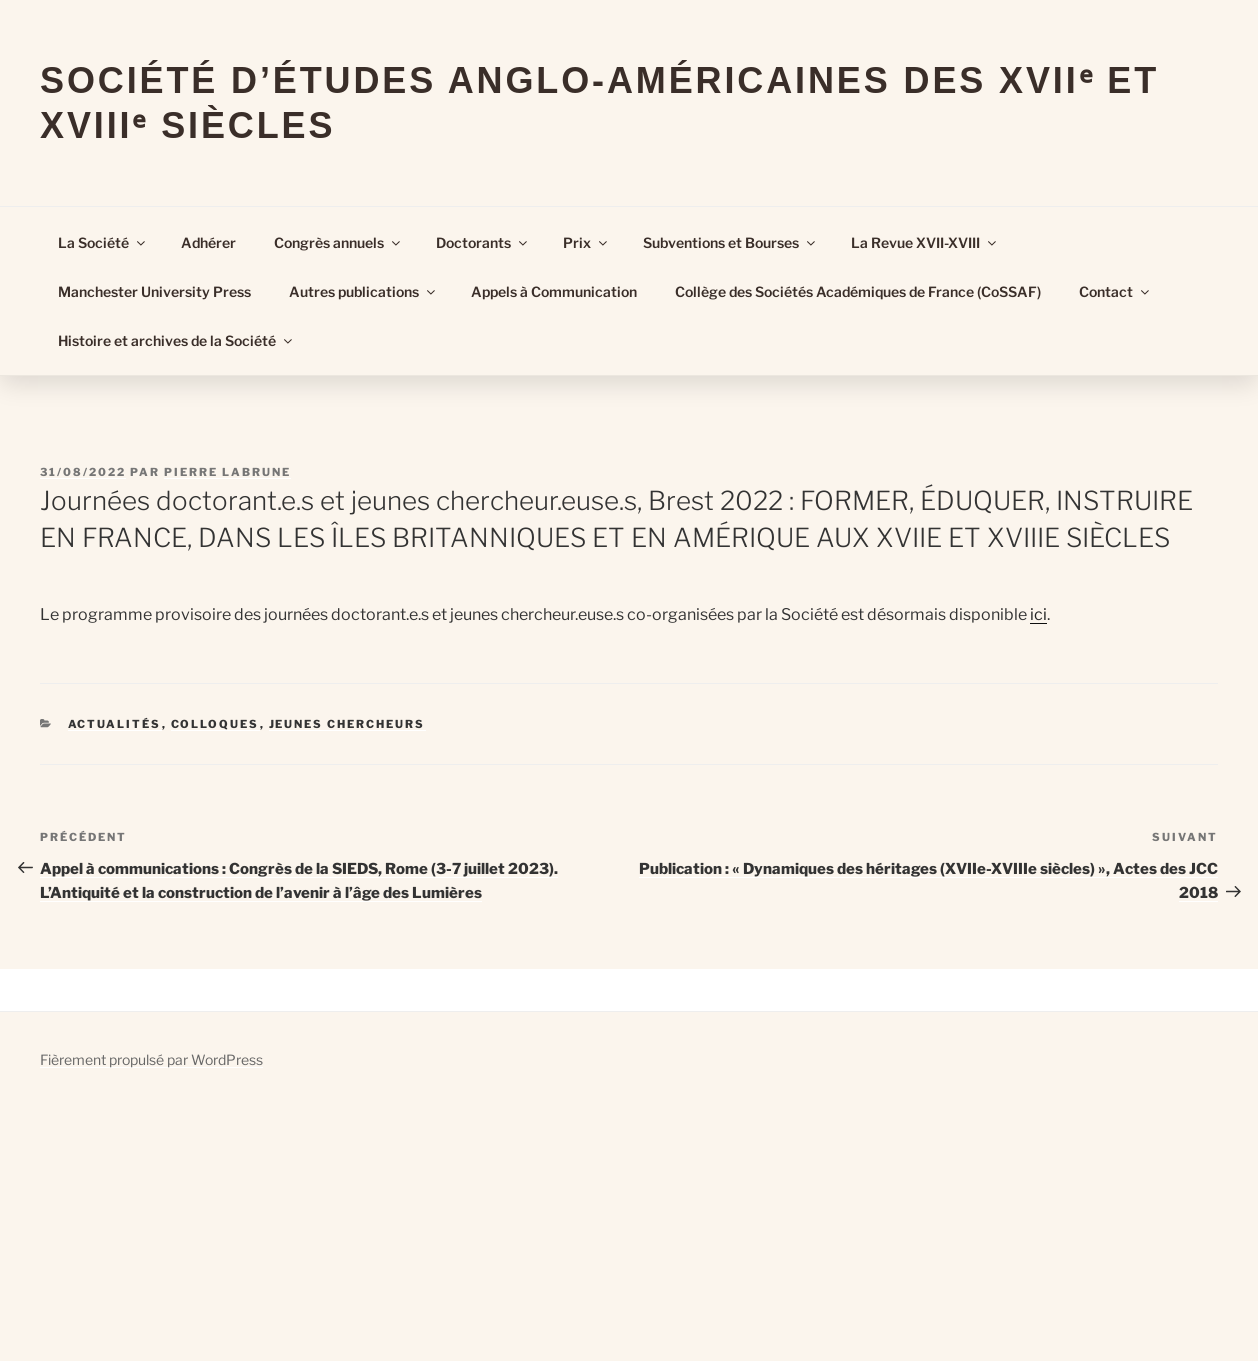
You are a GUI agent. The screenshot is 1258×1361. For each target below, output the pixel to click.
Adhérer (208, 242)
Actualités (115, 724)
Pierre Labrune (227, 472)
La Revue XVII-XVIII (925, 242)
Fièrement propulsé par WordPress (151, 1059)
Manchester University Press (154, 291)
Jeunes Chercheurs (347, 724)
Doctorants (483, 242)
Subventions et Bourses (730, 242)
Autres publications (363, 291)
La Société (103, 242)
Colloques (215, 724)
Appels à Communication (554, 291)
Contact (1115, 291)
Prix (586, 242)
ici (1038, 614)
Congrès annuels (338, 242)
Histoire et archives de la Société (176, 340)
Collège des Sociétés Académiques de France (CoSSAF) (858, 291)
